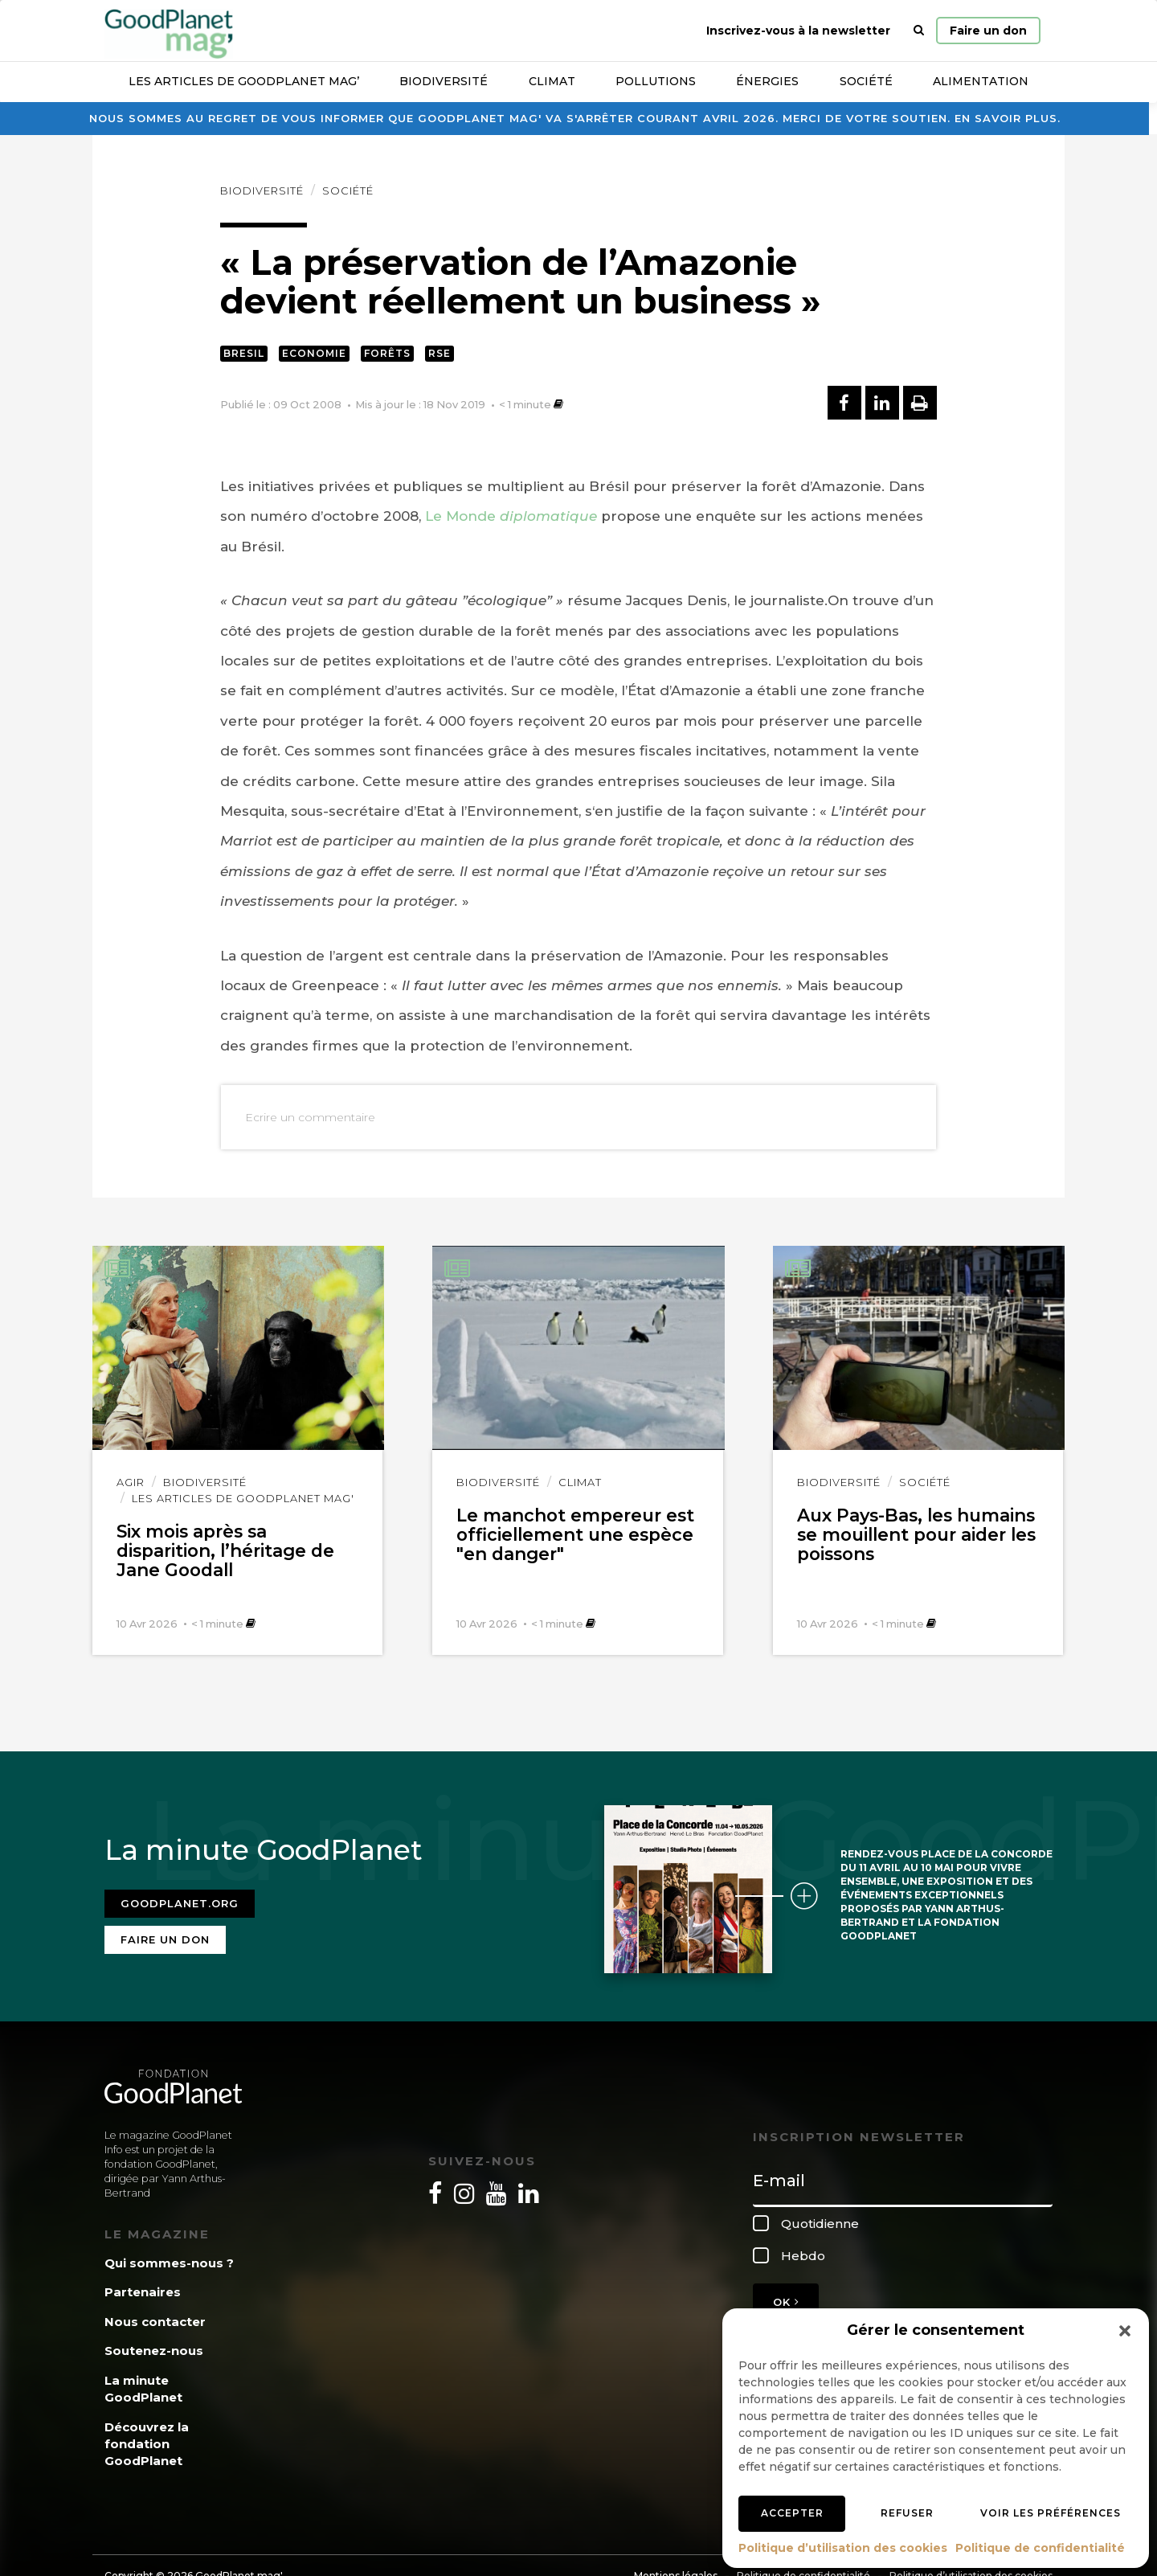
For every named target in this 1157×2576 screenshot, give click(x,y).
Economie (314, 353)
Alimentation (980, 81)
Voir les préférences (1050, 2513)
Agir (131, 1482)
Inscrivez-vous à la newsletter (798, 30)
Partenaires (142, 2287)
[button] (1125, 2331)
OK (786, 2297)
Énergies (767, 81)
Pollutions (655, 81)
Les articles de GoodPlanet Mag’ (244, 81)
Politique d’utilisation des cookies (842, 2548)
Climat (552, 81)
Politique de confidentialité (1040, 2548)
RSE (439, 353)
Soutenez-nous (153, 2346)
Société (866, 81)
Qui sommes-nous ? (169, 2259)
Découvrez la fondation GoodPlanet (146, 2439)
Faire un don (988, 30)
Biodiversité (443, 81)
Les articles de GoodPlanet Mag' (243, 1498)
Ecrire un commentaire (310, 1117)
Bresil (243, 353)
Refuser (907, 2513)
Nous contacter (155, 2316)
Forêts (387, 353)
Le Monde (511, 516)
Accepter (792, 2513)
